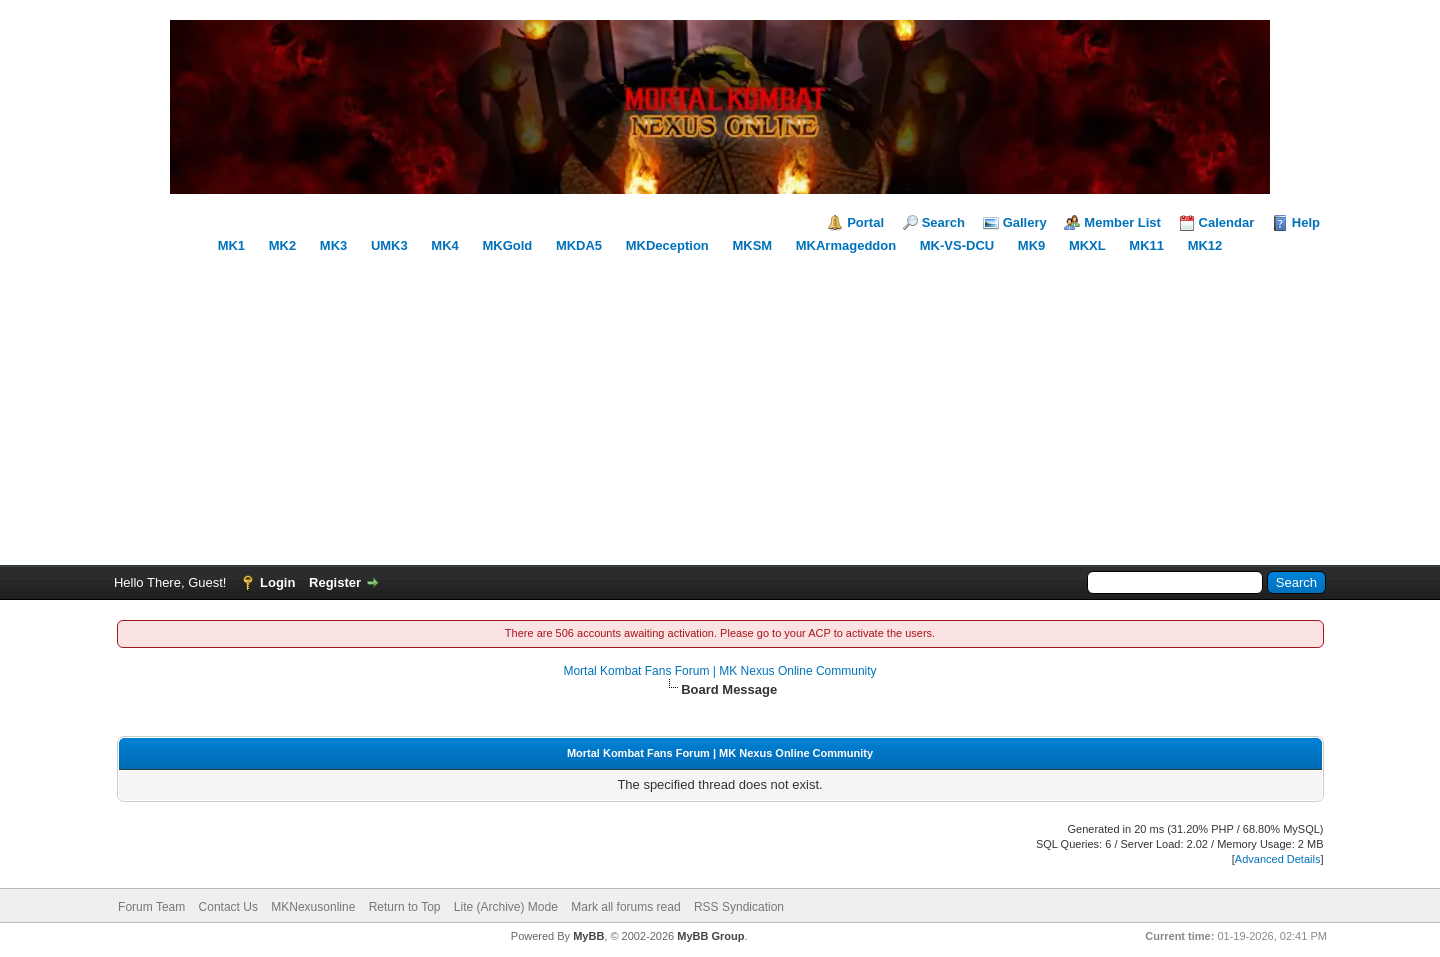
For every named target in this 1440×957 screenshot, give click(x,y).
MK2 (282, 245)
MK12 (1205, 245)
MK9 (1031, 245)
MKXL (1087, 245)
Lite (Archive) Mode (506, 907)
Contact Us (228, 907)
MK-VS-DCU (957, 245)
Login (277, 582)
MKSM (752, 245)
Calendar (1227, 222)
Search (943, 222)
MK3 (333, 245)
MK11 (1146, 245)
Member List (1122, 222)
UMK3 (389, 245)
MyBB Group (710, 936)
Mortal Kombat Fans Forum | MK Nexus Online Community (719, 671)
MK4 (444, 245)
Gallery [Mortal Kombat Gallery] (1025, 222)
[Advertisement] (720, 405)
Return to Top (405, 907)
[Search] (1175, 582)
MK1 (231, 245)
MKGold (507, 245)
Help (1306, 222)
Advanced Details (1278, 859)
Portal (865, 222)
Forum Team (151, 907)
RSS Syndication (739, 907)
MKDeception (667, 245)
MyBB (588, 936)
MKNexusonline (313, 907)
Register (335, 582)
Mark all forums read (625, 907)
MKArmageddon (846, 245)
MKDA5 (579, 245)
